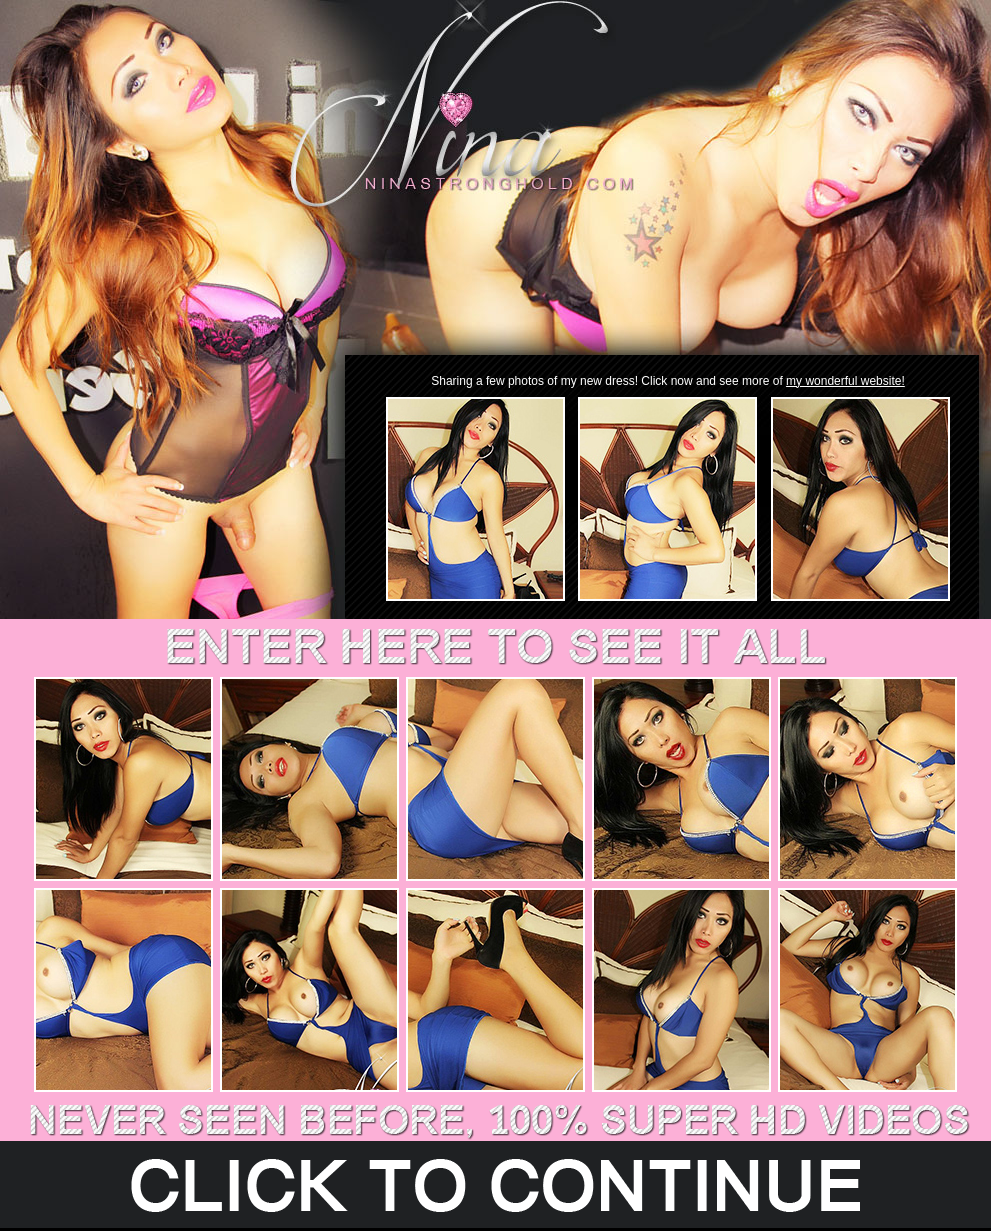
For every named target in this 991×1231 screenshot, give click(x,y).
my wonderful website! (845, 381)
